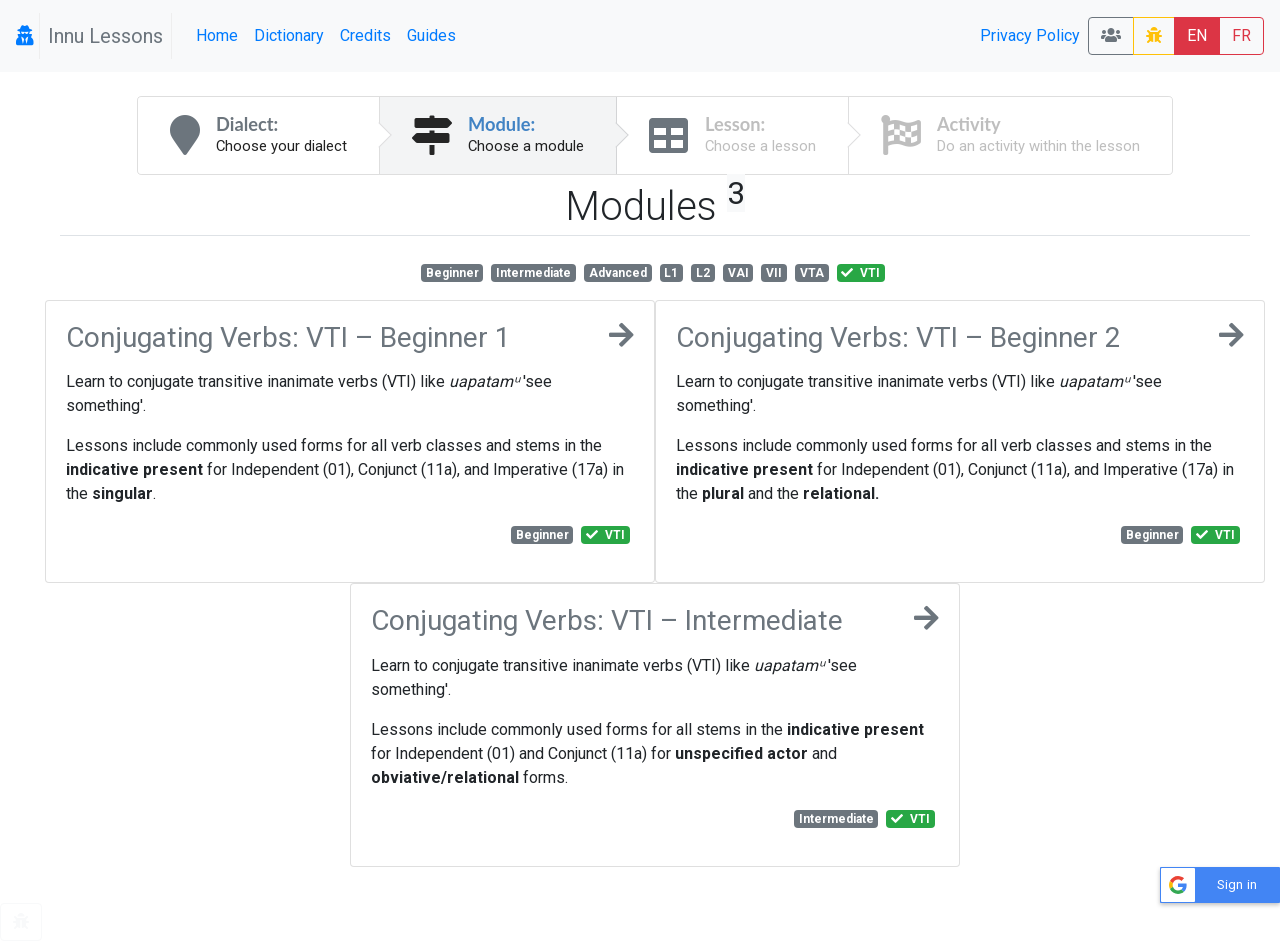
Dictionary (289, 35)
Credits (365, 35)
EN (1197, 35)
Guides (431, 35)
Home (217, 35)
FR (1241, 35)
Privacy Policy (1030, 35)
